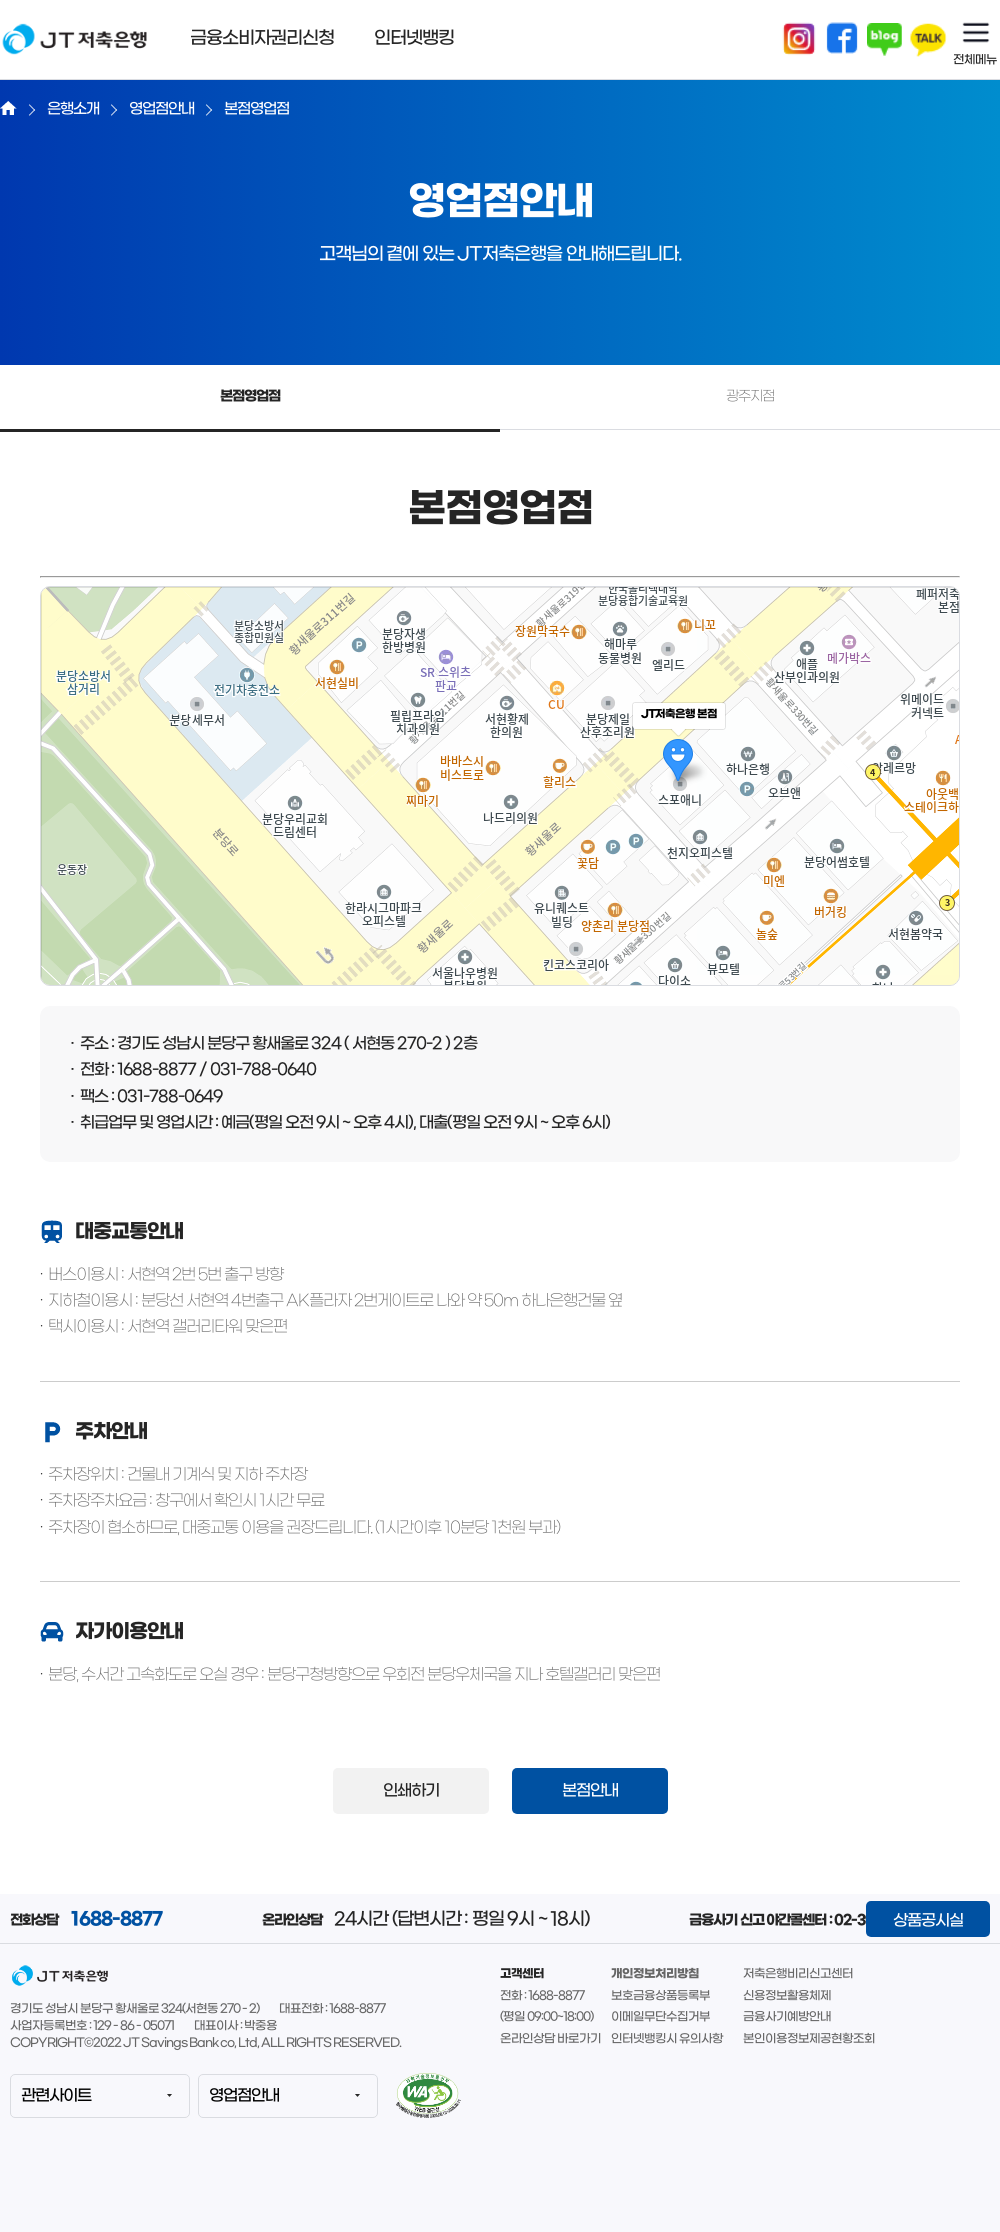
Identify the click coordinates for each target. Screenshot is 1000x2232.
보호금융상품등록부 (660, 1996)
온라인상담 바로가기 (550, 2039)
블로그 (885, 40)
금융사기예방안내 (787, 2017)
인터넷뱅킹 (414, 38)
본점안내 (590, 1790)
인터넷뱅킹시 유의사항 (667, 2039)
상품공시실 (928, 1920)
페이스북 (842, 40)
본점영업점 (250, 396)
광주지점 (750, 396)
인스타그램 (799, 40)
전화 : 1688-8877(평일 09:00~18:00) (546, 2007)
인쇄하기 (411, 1790)
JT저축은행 (75, 51)
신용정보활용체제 (787, 1996)
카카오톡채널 (928, 40)
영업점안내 (244, 2095)
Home (8, 107)
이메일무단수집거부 (660, 2017)
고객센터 (522, 1974)
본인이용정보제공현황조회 (809, 2039)
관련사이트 (56, 2095)
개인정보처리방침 (655, 1974)
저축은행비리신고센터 (798, 1974)
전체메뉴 (975, 60)
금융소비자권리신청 (262, 38)
